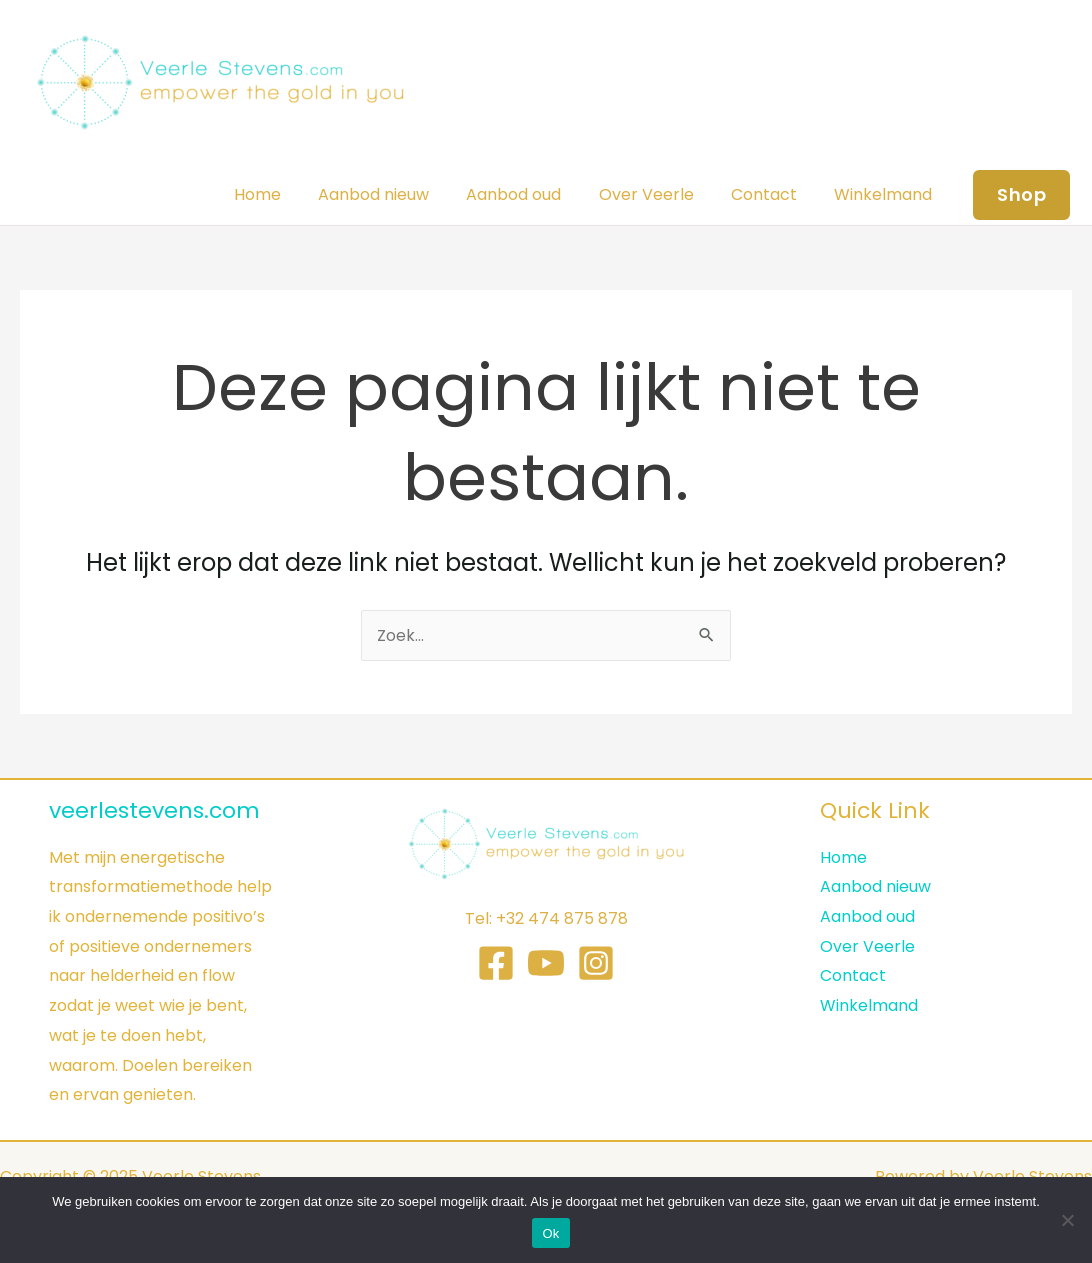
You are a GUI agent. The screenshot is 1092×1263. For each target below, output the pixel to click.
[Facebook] (496, 963)
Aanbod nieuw (397, 194)
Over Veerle (659, 194)
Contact (772, 194)
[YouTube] (546, 963)
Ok (550, 1233)
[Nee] (1067, 1220)
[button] (1021, 195)
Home (286, 194)
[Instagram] (596, 963)
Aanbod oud (532, 194)
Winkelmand (886, 194)
